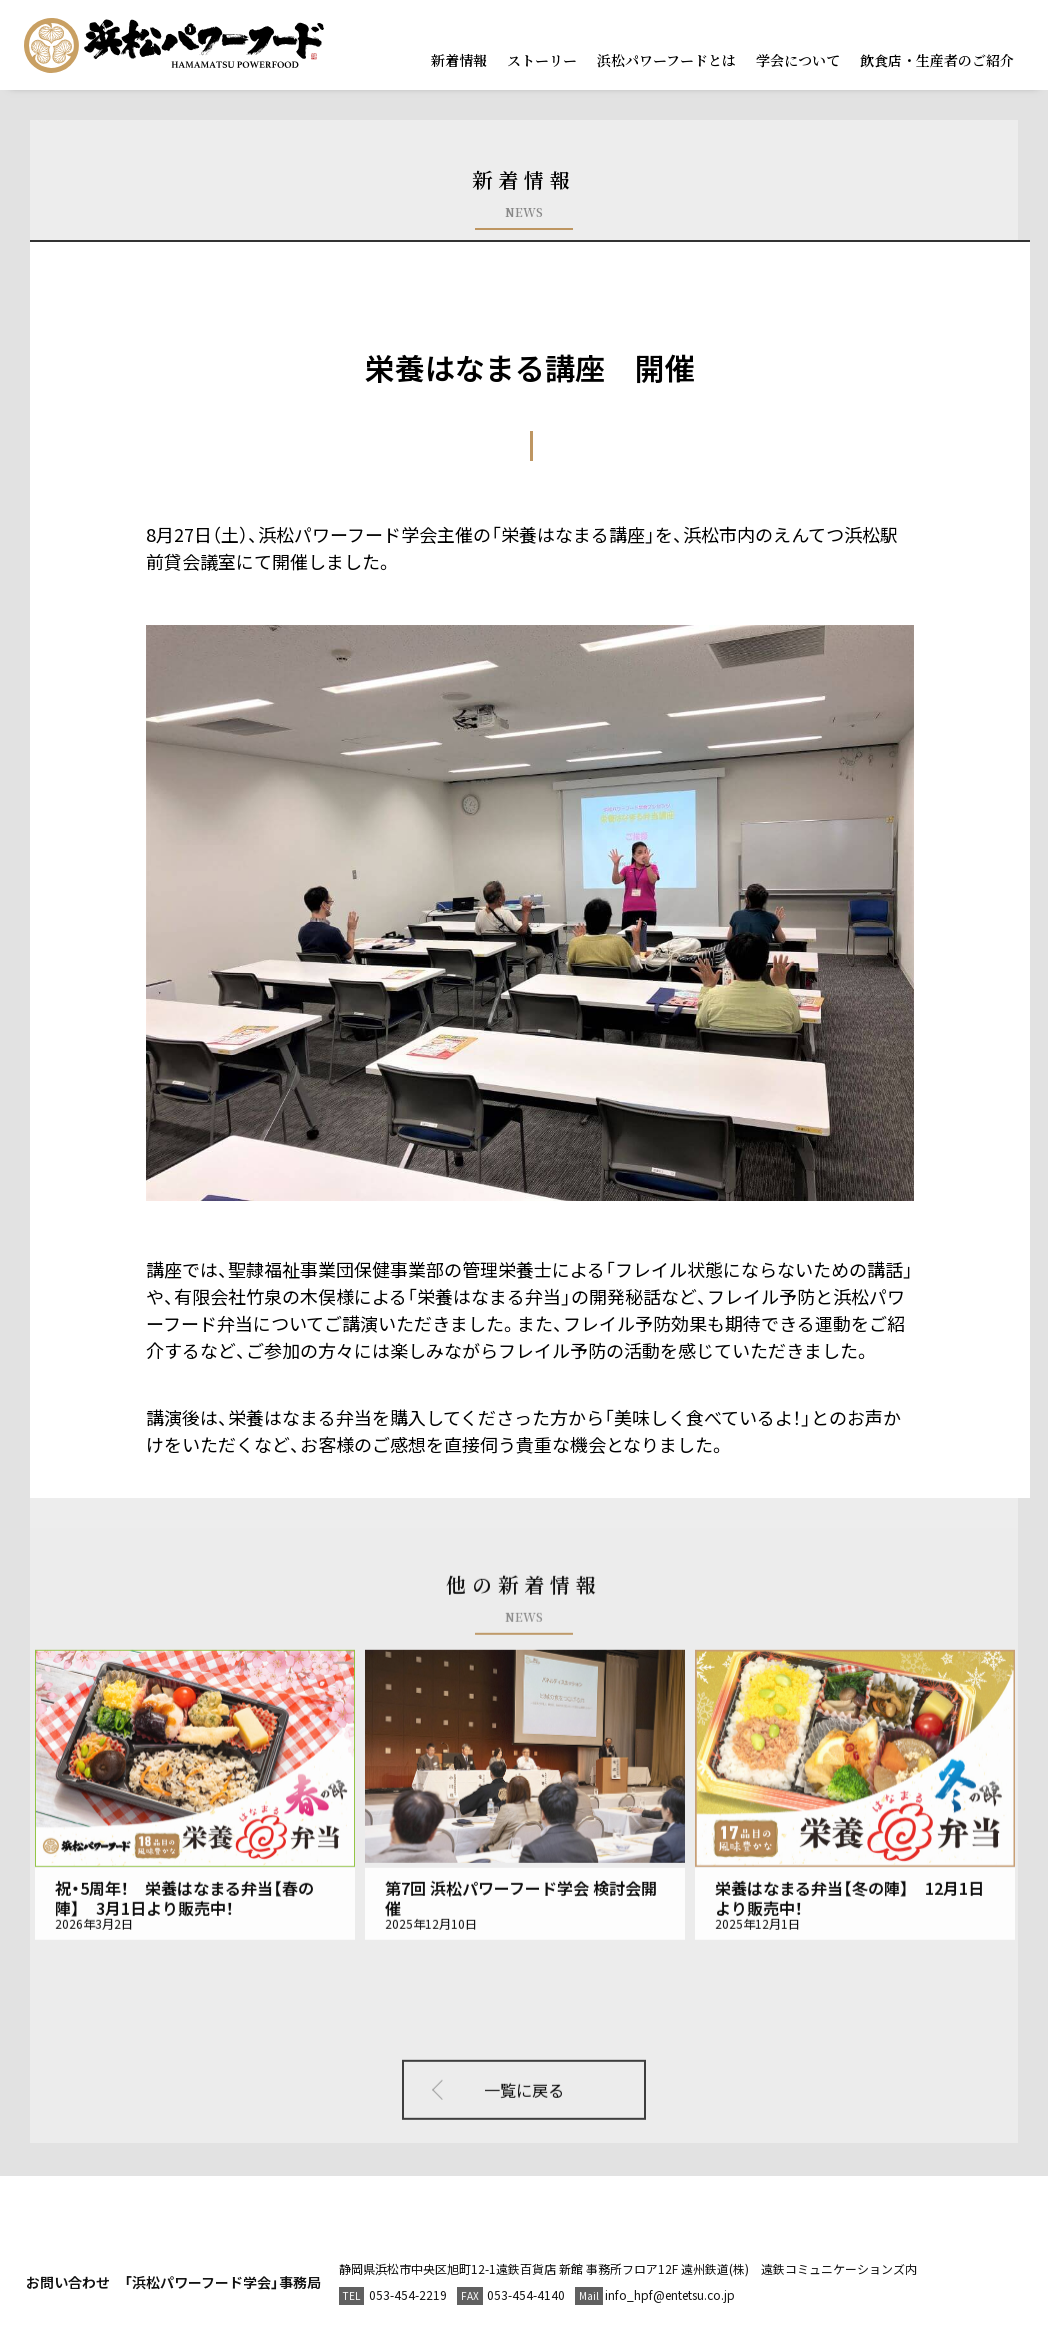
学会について (798, 60)
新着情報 (459, 60)
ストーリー (542, 60)
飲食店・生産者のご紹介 (937, 60)
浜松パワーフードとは (666, 60)
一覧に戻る (524, 2065)
